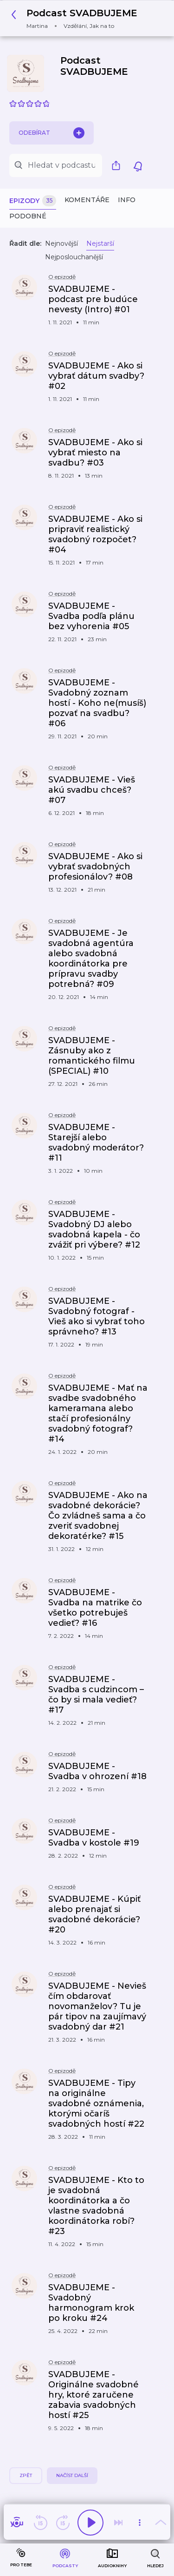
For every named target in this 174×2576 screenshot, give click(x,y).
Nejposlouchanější (74, 257)
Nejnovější (61, 243)
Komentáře (87, 200)
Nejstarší (100, 243)
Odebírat (51, 132)
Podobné (27, 216)
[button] (77, 18)
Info (126, 200)
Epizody (32, 201)
